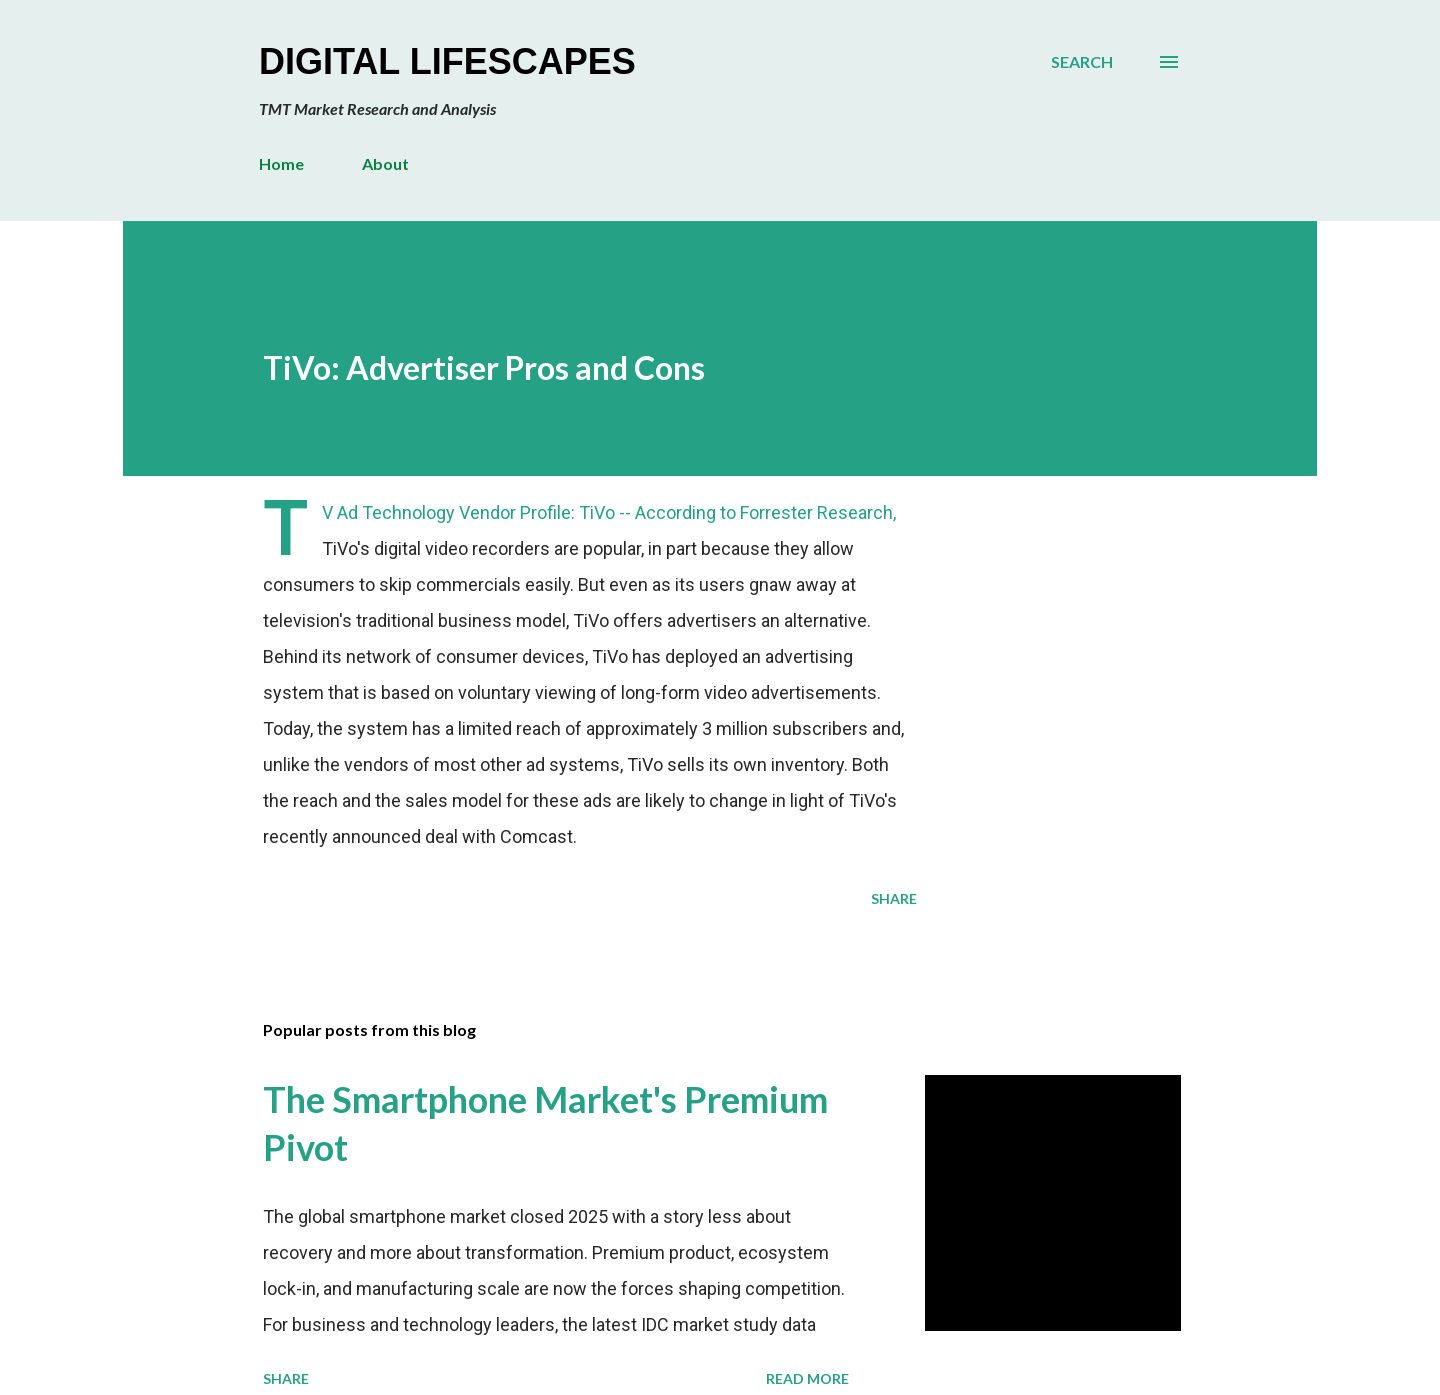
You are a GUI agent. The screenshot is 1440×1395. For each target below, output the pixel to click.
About (385, 163)
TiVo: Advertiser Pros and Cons (484, 367)
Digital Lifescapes (447, 61)
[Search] (1082, 62)
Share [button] (894, 898)
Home (281, 163)
